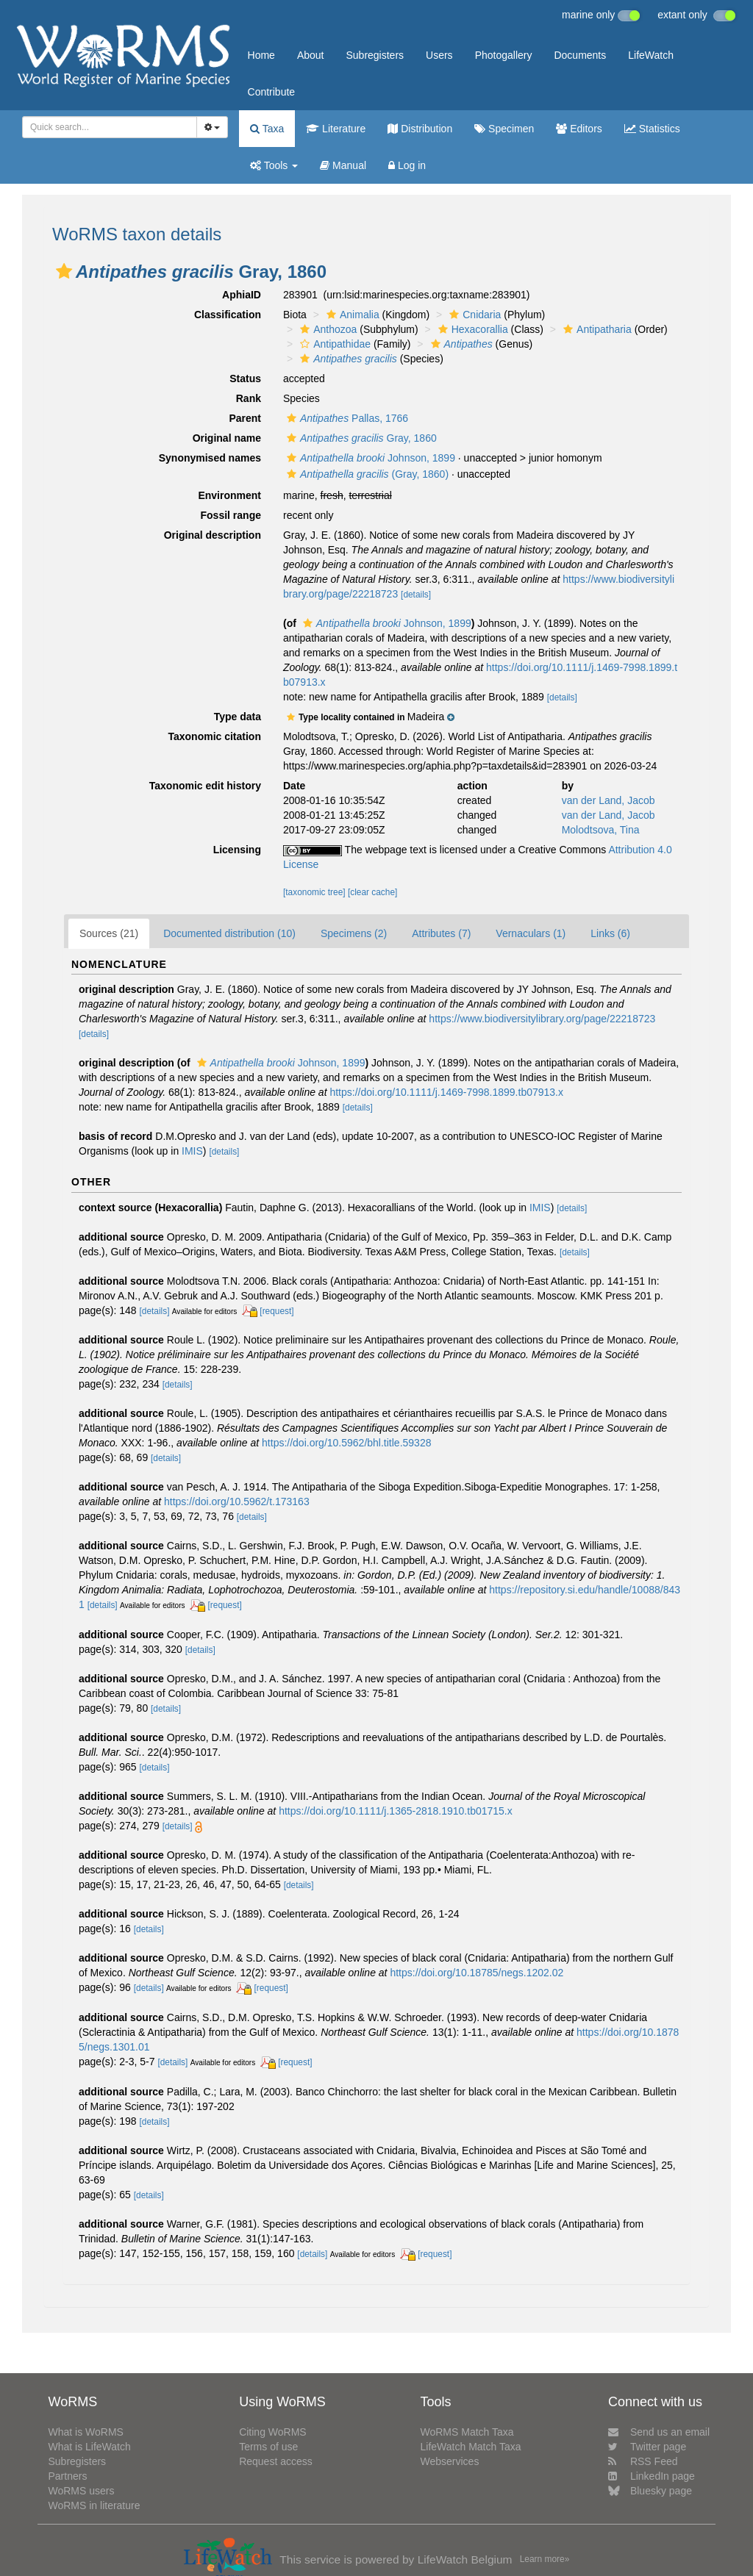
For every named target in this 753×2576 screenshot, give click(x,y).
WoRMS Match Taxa (467, 2432)
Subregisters (375, 55)
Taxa (267, 128)
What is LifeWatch (89, 2447)
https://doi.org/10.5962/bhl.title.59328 (346, 1443)
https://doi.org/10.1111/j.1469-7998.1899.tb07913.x (446, 1092)
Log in (407, 165)
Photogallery (503, 55)
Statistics (652, 128)
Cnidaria (473, 314)
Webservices (450, 2461)
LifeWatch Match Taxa (471, 2447)
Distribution (420, 128)
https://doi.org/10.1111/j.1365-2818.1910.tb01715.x (396, 1811)
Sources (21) (108, 933)
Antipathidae (333, 344)
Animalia (351, 314)
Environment (229, 495)
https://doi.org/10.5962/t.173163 (237, 1501)
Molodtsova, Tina (601, 830)
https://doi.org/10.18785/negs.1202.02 (476, 1972)
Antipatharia (596, 329)
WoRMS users (81, 2491)
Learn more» (545, 2559)
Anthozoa (326, 329)
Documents (580, 55)
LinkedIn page (651, 2476)
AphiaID (241, 295)
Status (245, 378)
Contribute (272, 92)
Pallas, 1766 (345, 418)
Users (439, 55)
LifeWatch (651, 55)
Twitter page (647, 2447)
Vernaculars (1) (530, 933)
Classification (227, 314)
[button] (64, 271)
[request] (276, 1311)
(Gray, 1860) (366, 474)
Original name (227, 438)
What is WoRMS (85, 2432)
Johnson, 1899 (369, 458)
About (310, 55)
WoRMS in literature (94, 2505)
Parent (245, 418)
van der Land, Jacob (608, 800)
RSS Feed (643, 2461)
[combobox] (109, 127)
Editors (579, 128)
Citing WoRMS (273, 2432)
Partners (67, 2476)
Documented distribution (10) (229, 933)
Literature (335, 128)
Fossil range (231, 515)
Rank (248, 398)
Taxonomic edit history (205, 786)
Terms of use (268, 2447)
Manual (343, 165)
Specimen (504, 128)
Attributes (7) (441, 933)
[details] (416, 594)
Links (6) (610, 933)
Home (261, 55)
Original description (212, 535)
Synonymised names (210, 458)
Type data (237, 716)
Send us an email (659, 2432)
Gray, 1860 (360, 438)
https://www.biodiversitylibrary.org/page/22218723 (542, 1019)
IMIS (192, 1151)
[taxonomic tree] (314, 892)
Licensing (237, 849)
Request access (276, 2461)
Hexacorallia (471, 329)
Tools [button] (274, 165)
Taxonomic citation (214, 736)
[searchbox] (105, 127)
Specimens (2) (354, 933)
